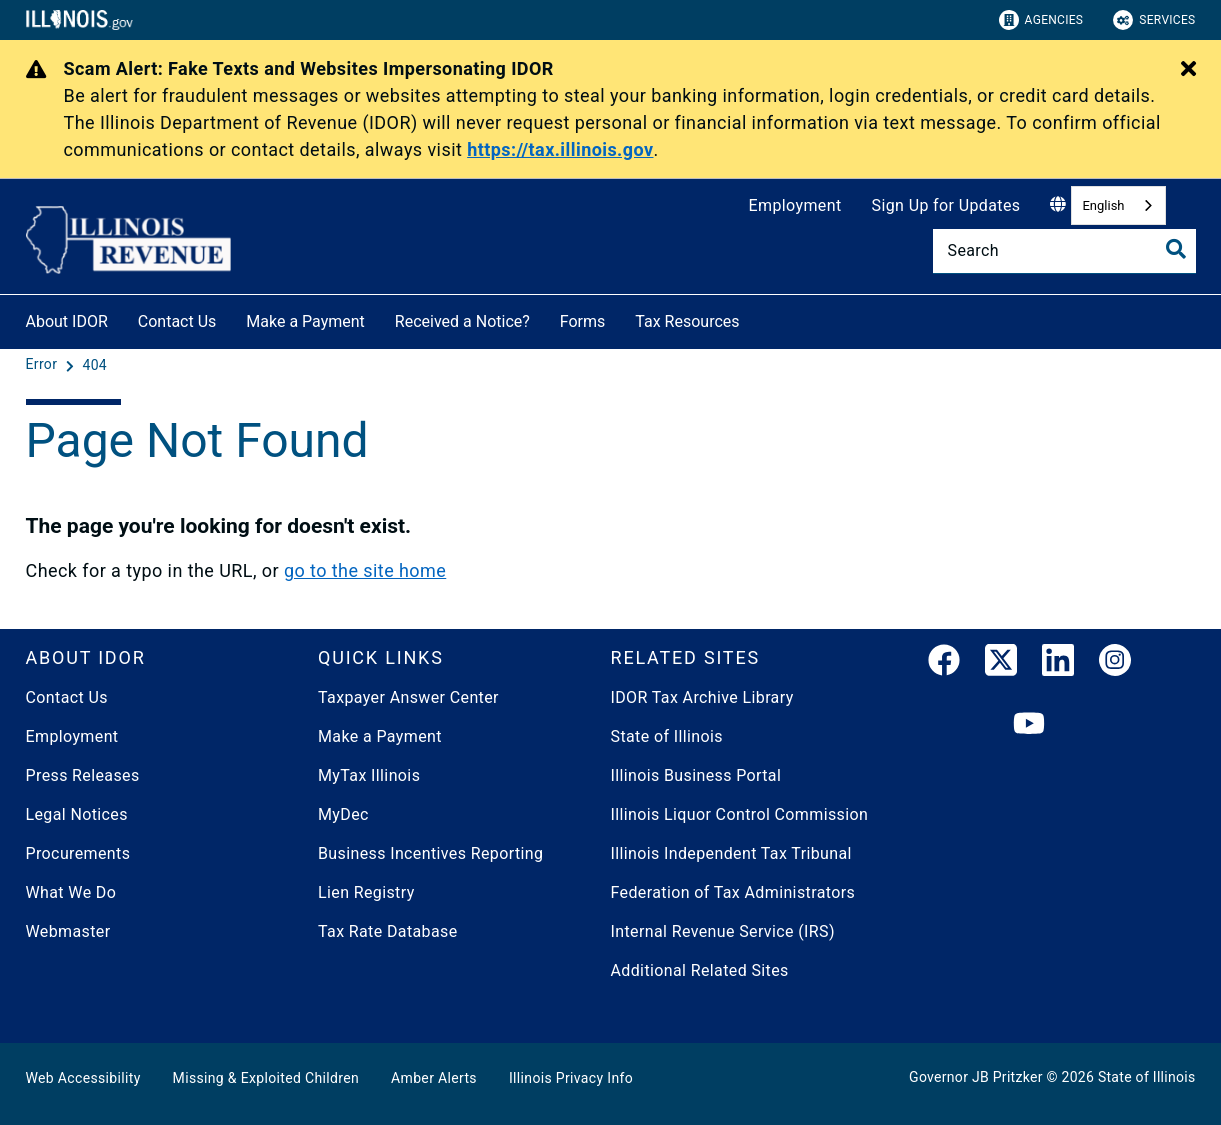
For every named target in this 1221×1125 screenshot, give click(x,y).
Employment (795, 205)
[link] (944, 664)
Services (1154, 20)
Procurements (78, 853)
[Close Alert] (1188, 70)
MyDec (343, 814)
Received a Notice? (462, 321)
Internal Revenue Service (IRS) (723, 931)
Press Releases (83, 775)
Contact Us (177, 321)
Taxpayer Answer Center (408, 697)
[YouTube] (1029, 724)
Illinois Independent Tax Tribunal (731, 853)
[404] (94, 365)
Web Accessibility (83, 1078)
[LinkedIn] (1058, 664)
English (1103, 205)
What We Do (71, 892)
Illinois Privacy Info (571, 1078)
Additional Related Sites (700, 970)
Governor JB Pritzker (976, 1077)
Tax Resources (687, 321)
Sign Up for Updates (946, 205)
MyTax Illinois (369, 775)
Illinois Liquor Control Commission (740, 814)
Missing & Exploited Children (266, 1078)
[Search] (1064, 251)
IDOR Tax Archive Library (702, 697)
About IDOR (67, 321)
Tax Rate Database (388, 931)
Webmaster (68, 931)
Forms (583, 321)
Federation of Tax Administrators (733, 892)
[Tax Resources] (755, 318)
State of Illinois (667, 736)
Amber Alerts (434, 1078)
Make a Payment (305, 321)
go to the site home (365, 570)
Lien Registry (366, 892)
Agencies (1041, 20)
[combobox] (1118, 205)
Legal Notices (77, 814)
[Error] (44, 365)
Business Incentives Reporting (430, 853)
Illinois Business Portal (696, 775)
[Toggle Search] (1176, 249)
